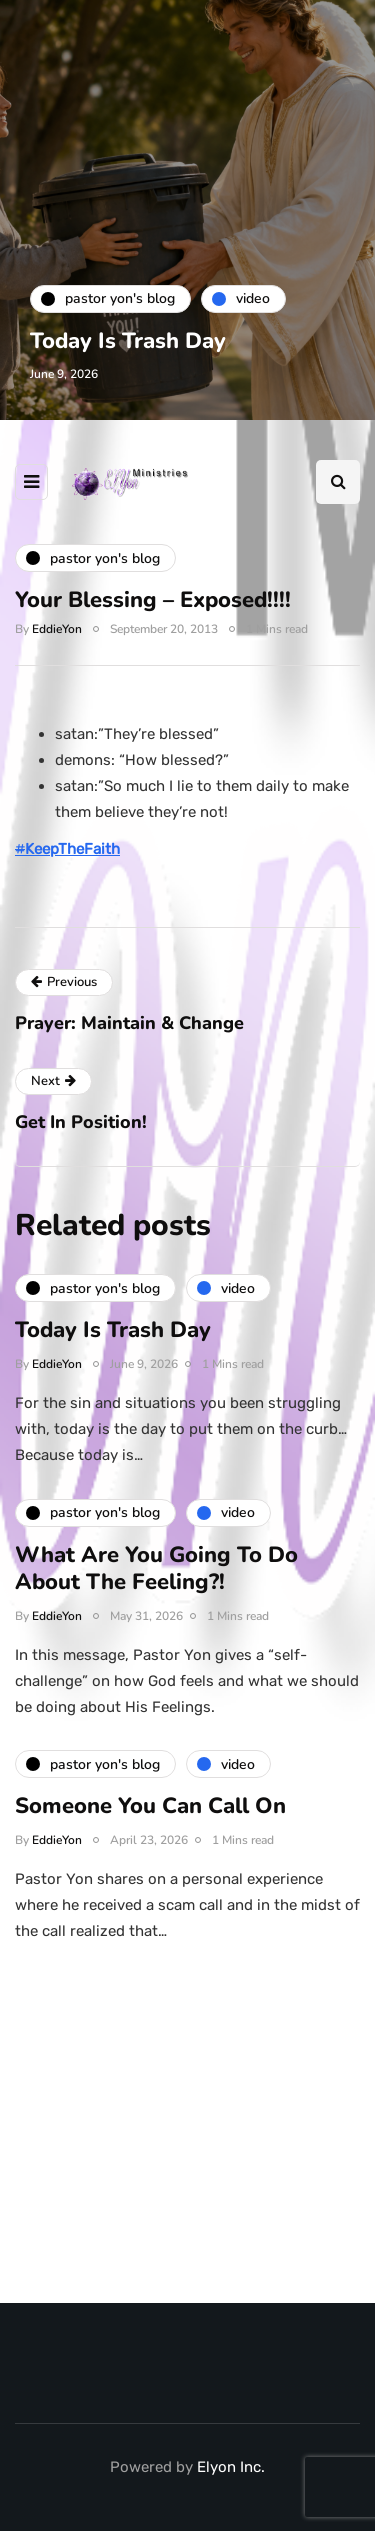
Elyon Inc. (231, 2467)
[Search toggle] (338, 482)
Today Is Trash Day (128, 341)
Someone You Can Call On (150, 1814)
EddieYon (57, 629)
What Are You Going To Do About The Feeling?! (156, 1576)
